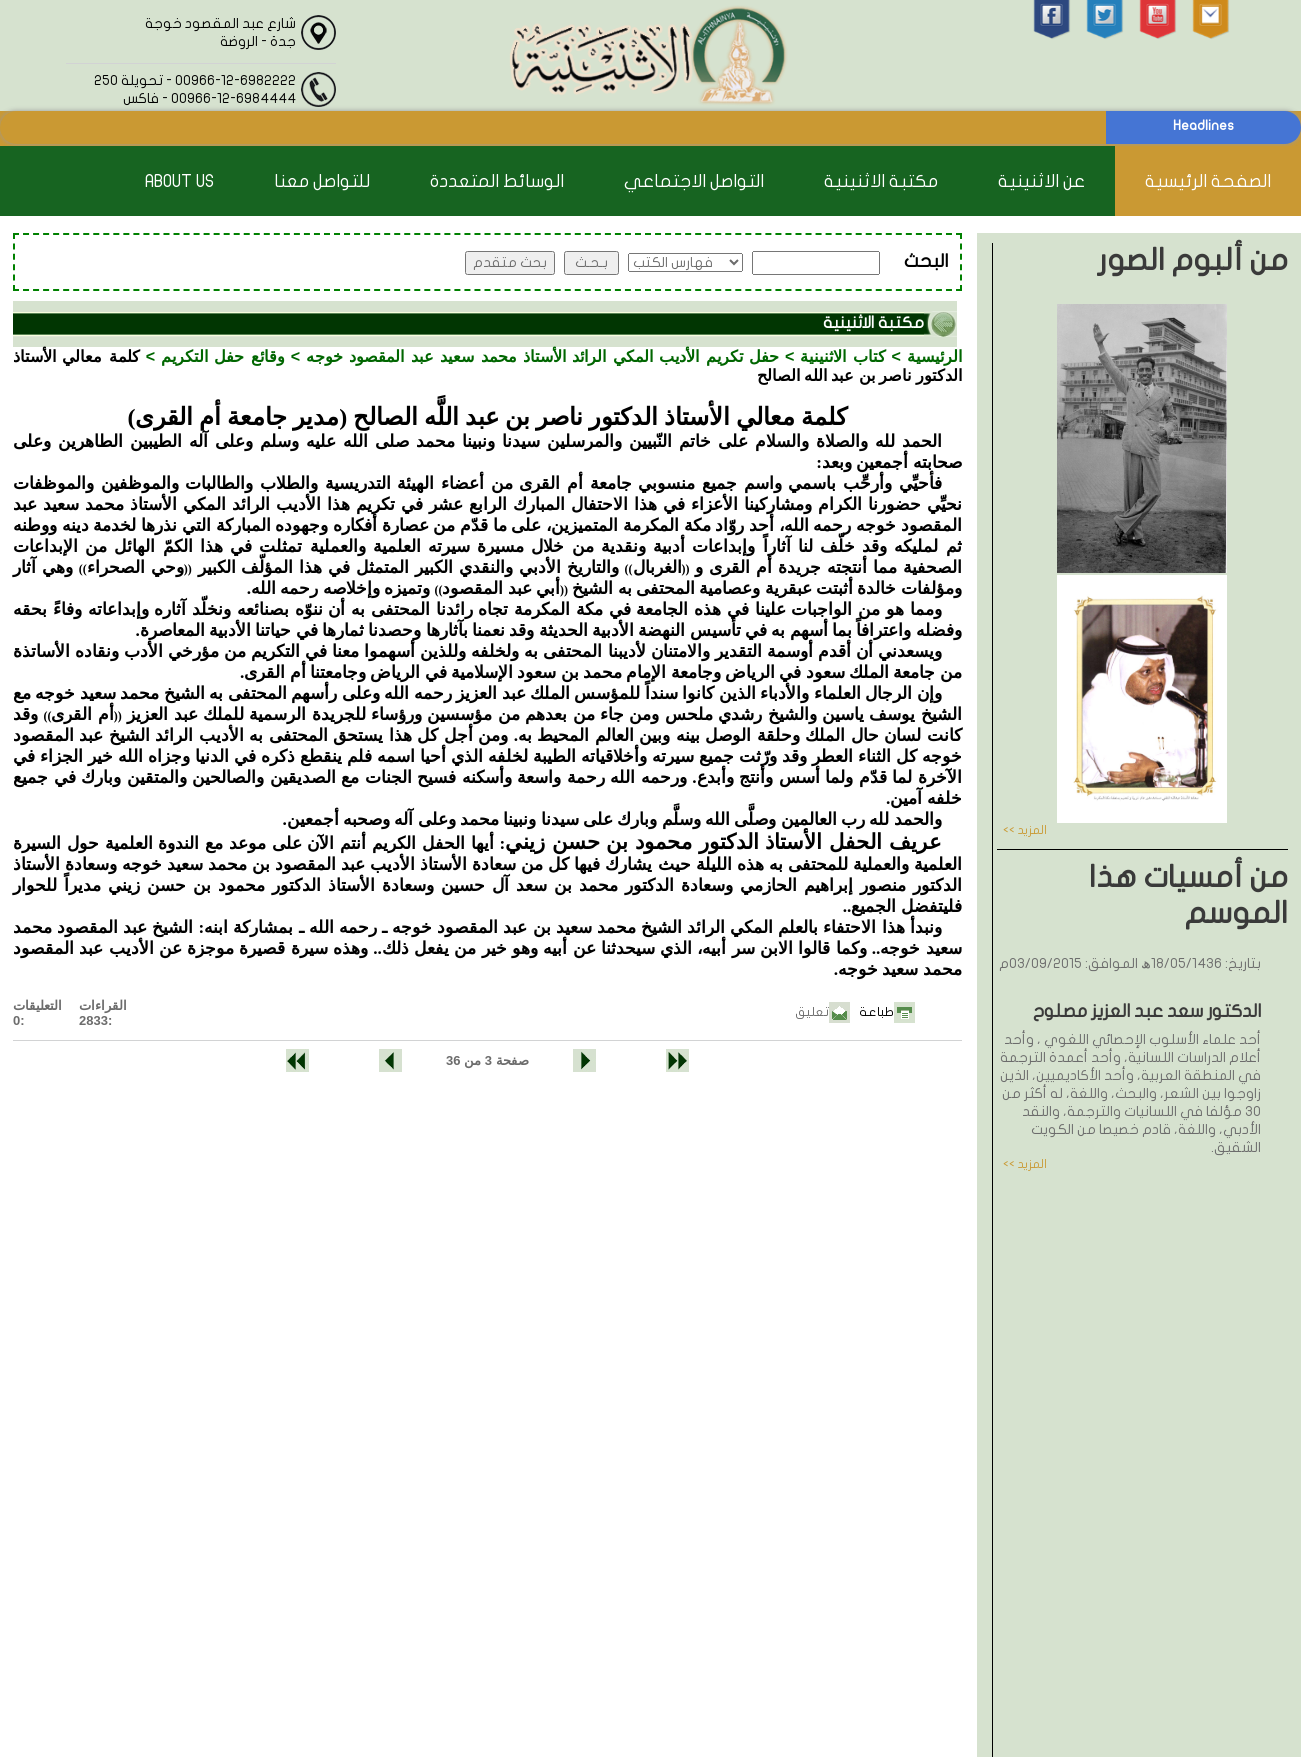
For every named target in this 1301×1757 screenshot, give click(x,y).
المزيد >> (1025, 830)
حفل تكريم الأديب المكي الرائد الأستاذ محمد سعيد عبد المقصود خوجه (542, 356)
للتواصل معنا (322, 181)
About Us (179, 181)
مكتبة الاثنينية (881, 181)
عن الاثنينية (1041, 181)
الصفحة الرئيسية (1208, 181)
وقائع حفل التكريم (223, 356)
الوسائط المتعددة (497, 181)
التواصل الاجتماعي (694, 181)
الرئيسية (934, 356)
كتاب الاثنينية (842, 356)
